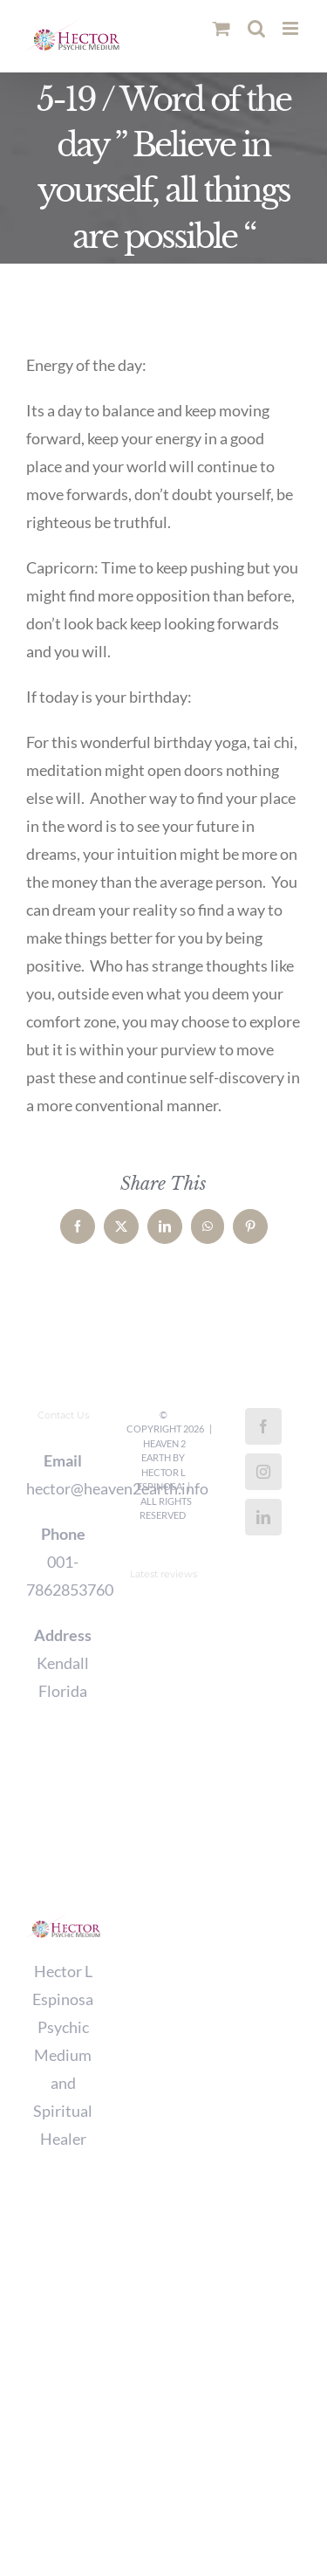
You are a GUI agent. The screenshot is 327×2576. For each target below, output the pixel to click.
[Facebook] (263, 1426)
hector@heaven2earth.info (63, 1488)
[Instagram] (263, 1471)
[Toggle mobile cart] (221, 28)
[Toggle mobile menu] (292, 28)
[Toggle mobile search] (256, 28)
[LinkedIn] (263, 1517)
